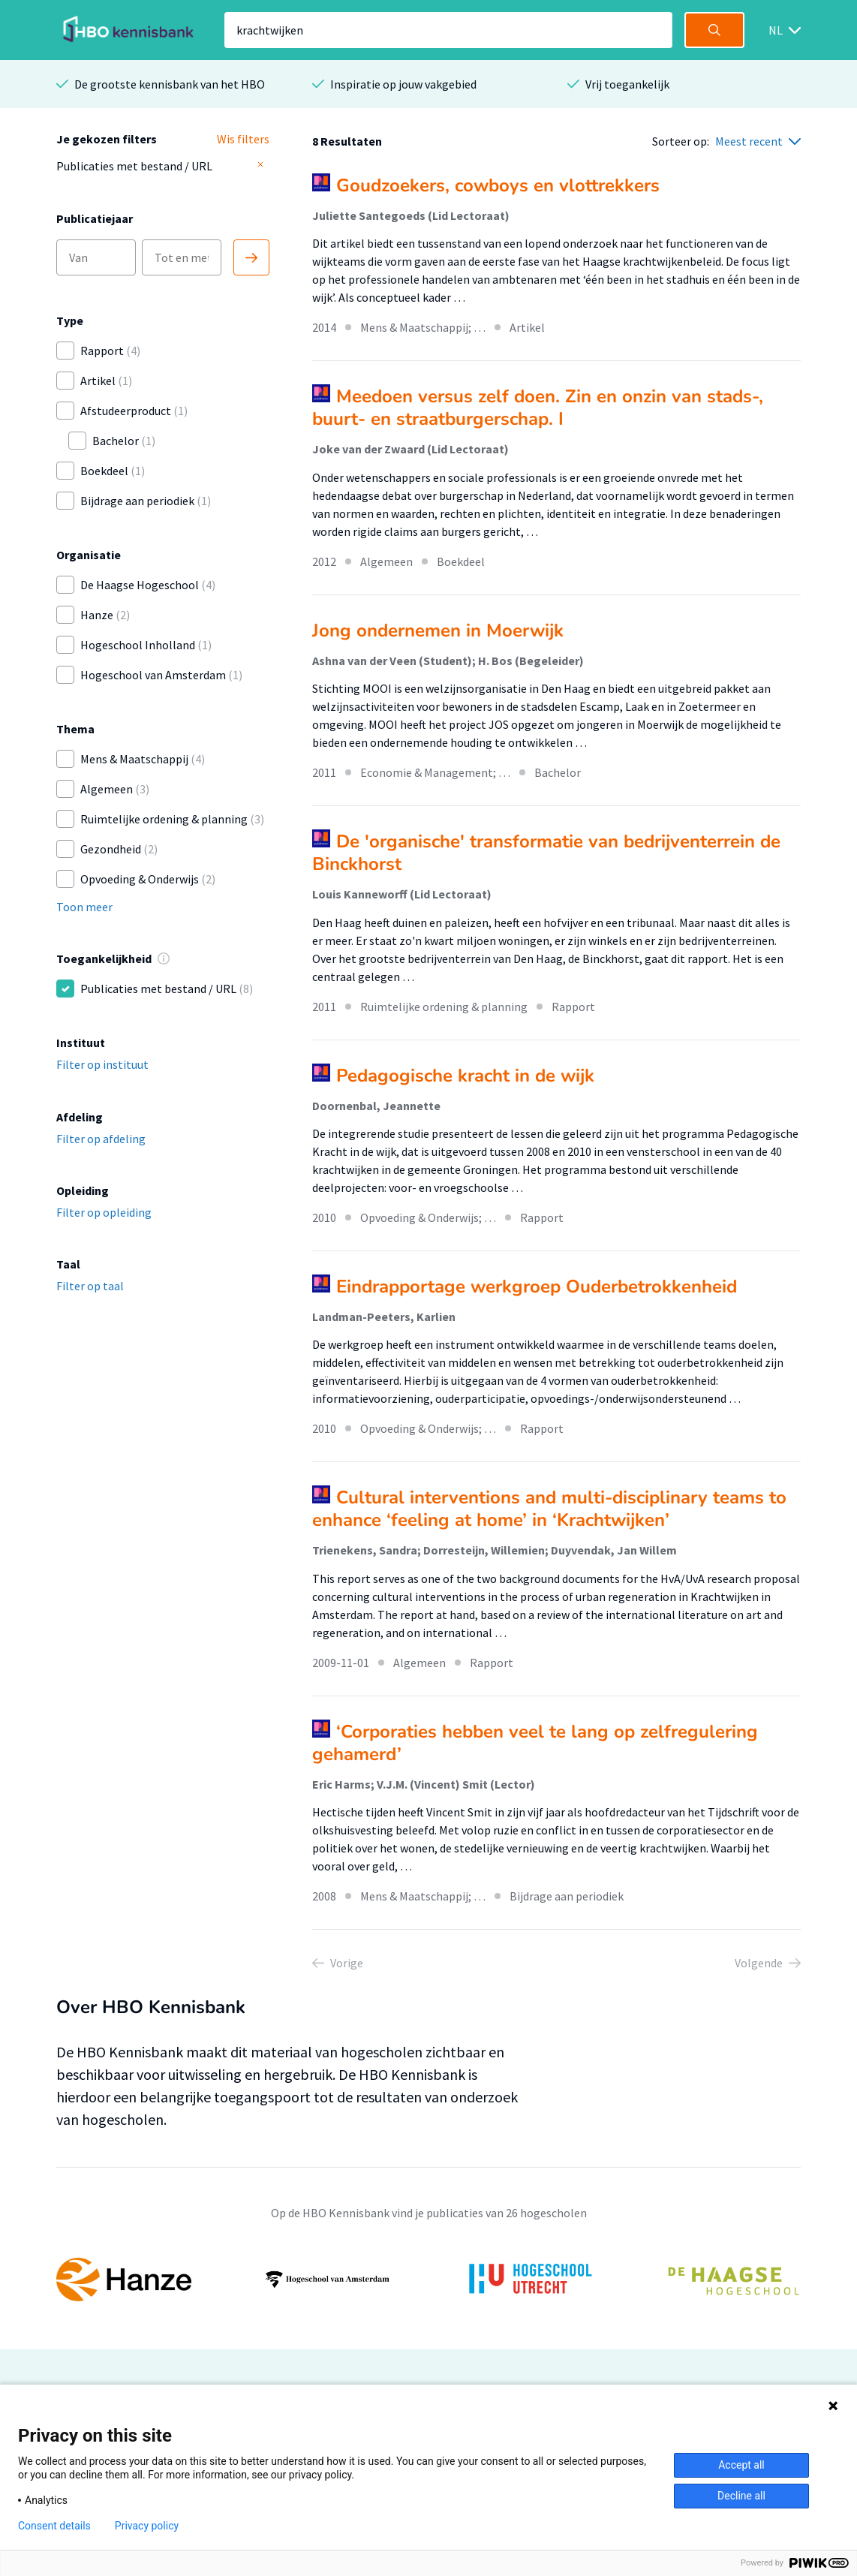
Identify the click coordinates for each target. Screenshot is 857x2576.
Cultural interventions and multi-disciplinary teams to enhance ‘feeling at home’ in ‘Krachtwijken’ (549, 1508)
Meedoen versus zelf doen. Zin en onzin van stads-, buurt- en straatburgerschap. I (537, 407)
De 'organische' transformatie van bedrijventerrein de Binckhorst (546, 852)
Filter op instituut (102, 1064)
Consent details (54, 2526)
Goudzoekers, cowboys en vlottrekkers (498, 185)
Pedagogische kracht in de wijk (465, 1076)
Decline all (741, 2496)
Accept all (741, 2465)
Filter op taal (90, 1286)
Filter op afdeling (101, 1138)
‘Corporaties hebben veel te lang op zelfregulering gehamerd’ (535, 1743)
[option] (428, 2279)
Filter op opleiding (104, 1212)
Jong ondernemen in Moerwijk (438, 630)
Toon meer (84, 906)
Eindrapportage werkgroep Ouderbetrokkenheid (536, 1286)
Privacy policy (147, 2526)
